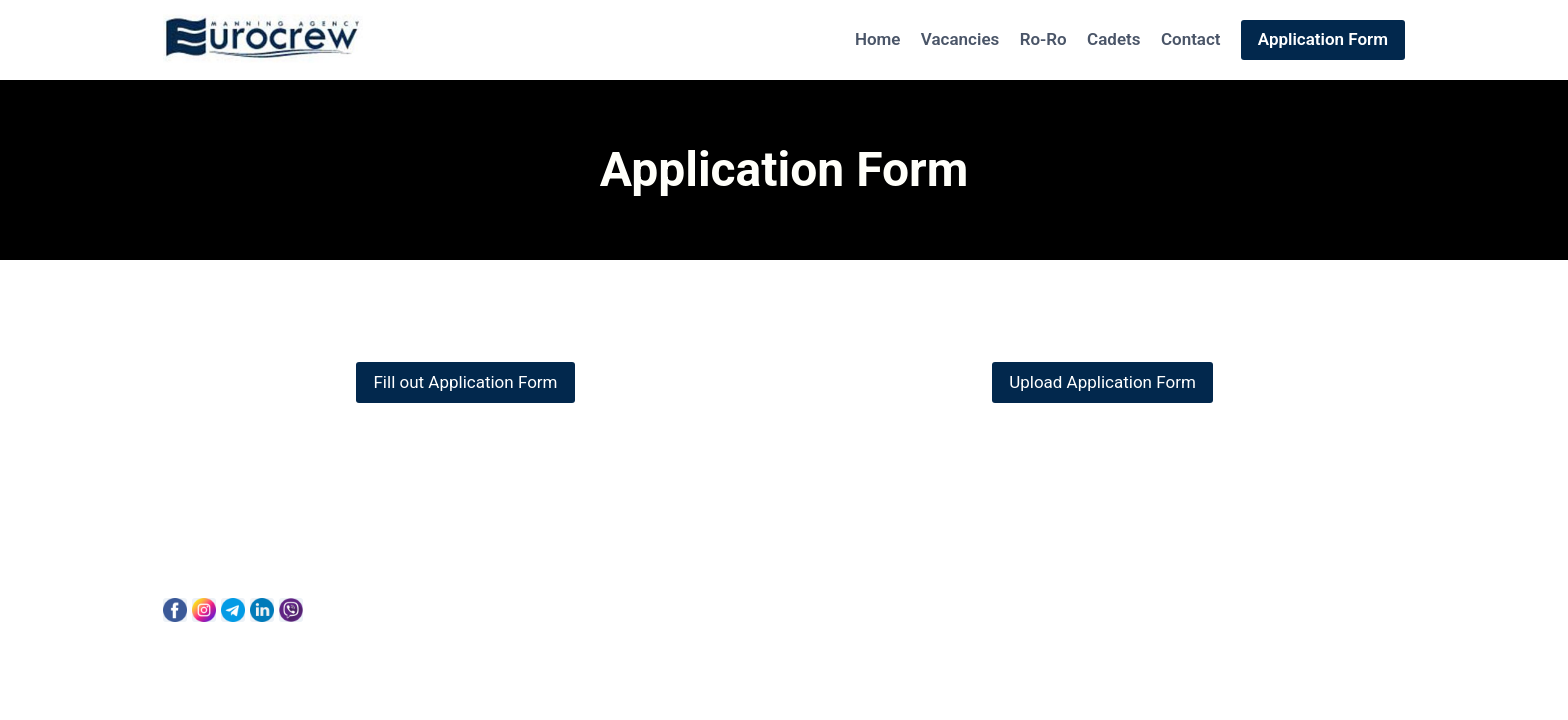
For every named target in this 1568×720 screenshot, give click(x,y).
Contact (1191, 39)
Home (878, 39)
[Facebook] (175, 610)
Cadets (1113, 39)
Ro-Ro (1043, 39)
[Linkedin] (262, 610)
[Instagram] (204, 610)
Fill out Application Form (465, 382)
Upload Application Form (1102, 382)
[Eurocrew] (263, 40)
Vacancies (960, 39)
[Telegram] (233, 610)
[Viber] (291, 610)
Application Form (1323, 39)
